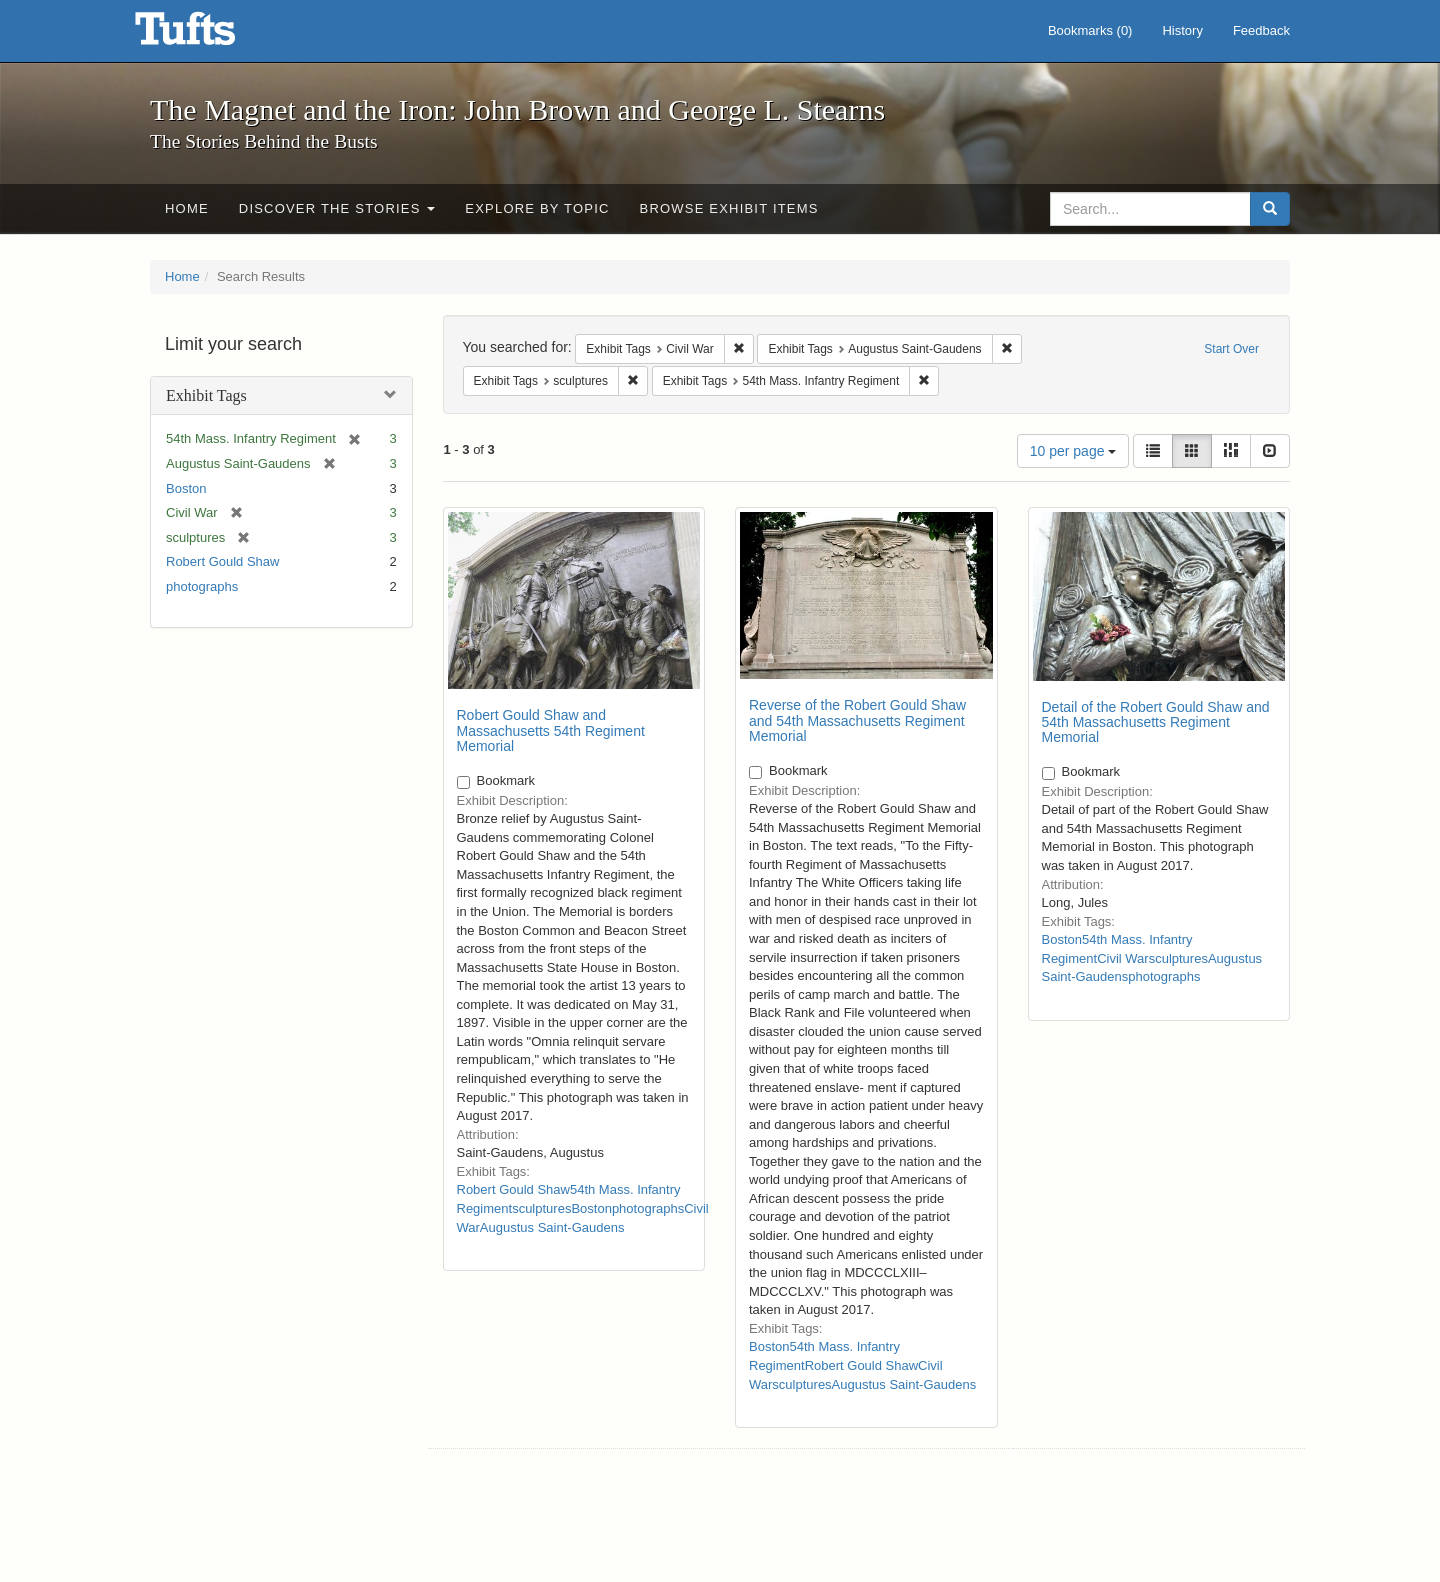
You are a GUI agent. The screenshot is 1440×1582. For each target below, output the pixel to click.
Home (187, 208)
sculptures (541, 1208)
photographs (202, 586)
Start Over (1231, 349)
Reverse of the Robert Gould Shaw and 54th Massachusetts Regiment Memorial (857, 720)
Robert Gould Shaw (222, 561)
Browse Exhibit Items (729, 208)
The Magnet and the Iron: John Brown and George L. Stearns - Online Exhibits (210, 35)
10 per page (1073, 451)
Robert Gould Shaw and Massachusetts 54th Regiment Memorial (551, 730)
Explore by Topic (537, 208)
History (1182, 30)
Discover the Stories (337, 208)
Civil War (1123, 958)
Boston (186, 488)
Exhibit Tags (206, 395)
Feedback (1261, 30)
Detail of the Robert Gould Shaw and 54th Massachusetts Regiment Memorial (1156, 722)
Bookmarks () (1090, 30)
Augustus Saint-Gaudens (552, 1227)
